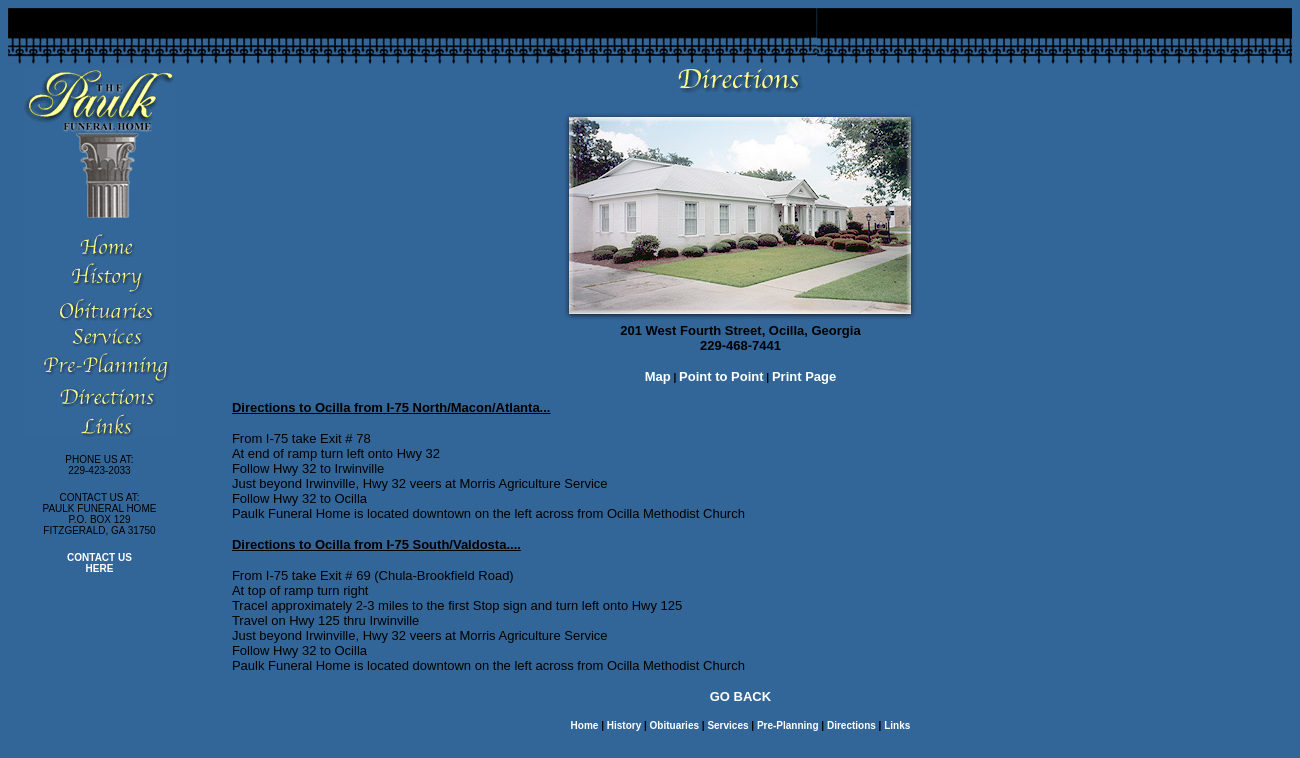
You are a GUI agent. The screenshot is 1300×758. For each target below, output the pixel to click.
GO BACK (740, 696)
